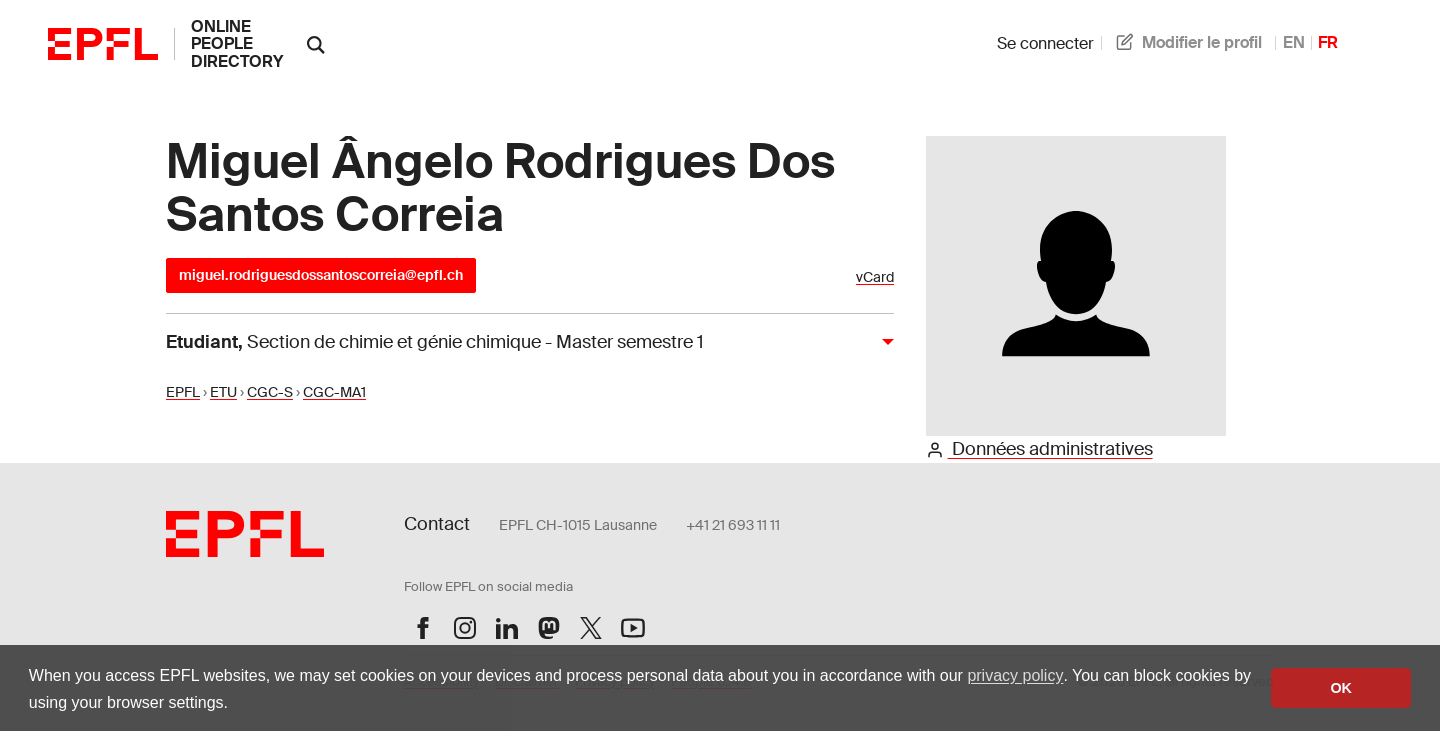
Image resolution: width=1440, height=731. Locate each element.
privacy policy (1015, 675)
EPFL (183, 392)
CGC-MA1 (334, 392)
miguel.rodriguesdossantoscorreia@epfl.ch (321, 275)
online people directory (237, 44)
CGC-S (270, 392)
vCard (875, 277)
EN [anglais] (1294, 42)
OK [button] (1341, 688)
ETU (223, 392)
